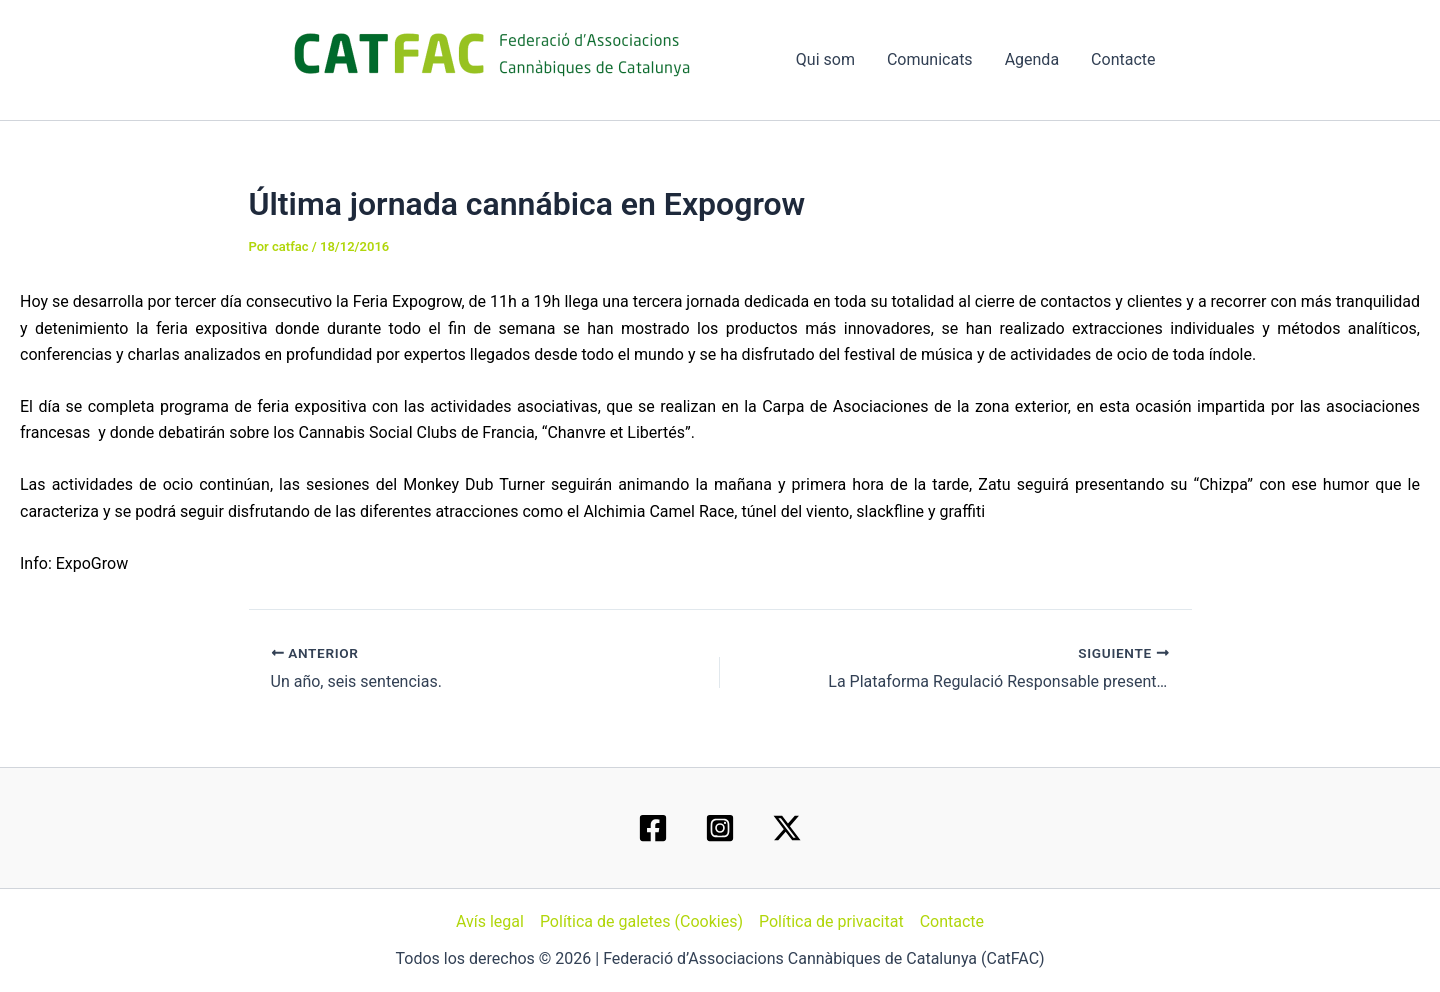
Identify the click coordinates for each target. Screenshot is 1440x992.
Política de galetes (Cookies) (641, 921)
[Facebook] (653, 828)
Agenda (1032, 59)
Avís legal (490, 921)
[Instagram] (720, 828)
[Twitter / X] (787, 828)
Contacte (1123, 59)
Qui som (825, 59)
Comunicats (930, 59)
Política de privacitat (831, 921)
